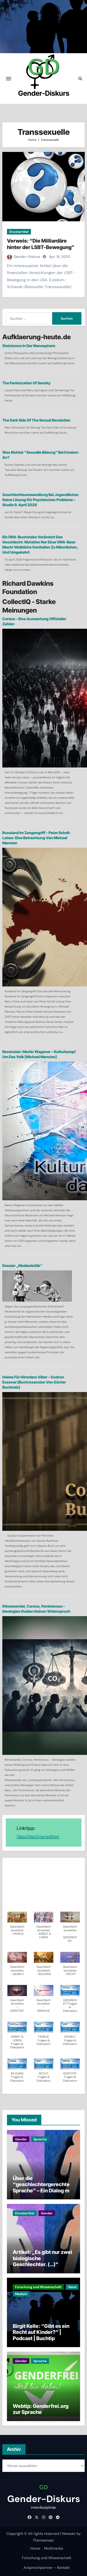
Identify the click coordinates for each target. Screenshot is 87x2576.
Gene (72, 2287)
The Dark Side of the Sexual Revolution (36, 420)
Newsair (69, 2533)
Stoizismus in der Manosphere (28, 345)
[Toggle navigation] (9, 79)
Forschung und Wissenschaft (38, 2287)
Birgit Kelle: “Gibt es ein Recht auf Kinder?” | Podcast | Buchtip (41, 2332)
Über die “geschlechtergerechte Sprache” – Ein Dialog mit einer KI (43, 2187)
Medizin (21, 2294)
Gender (21, 2139)
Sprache (40, 2139)
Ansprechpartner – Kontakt (46, 2567)
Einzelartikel (19, 232)
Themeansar (43, 2540)
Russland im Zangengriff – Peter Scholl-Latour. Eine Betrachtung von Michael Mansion (36, 837)
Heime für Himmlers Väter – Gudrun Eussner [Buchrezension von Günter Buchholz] (34, 1382)
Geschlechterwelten (38, 1836)
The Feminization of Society (26, 383)
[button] (17, 1924)
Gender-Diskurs (43, 93)
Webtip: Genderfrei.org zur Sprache (40, 2409)
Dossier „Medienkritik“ (22, 1265)
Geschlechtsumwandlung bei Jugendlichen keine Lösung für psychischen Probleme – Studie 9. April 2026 (40, 499)
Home (35, 2548)
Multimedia (53, 2548)
